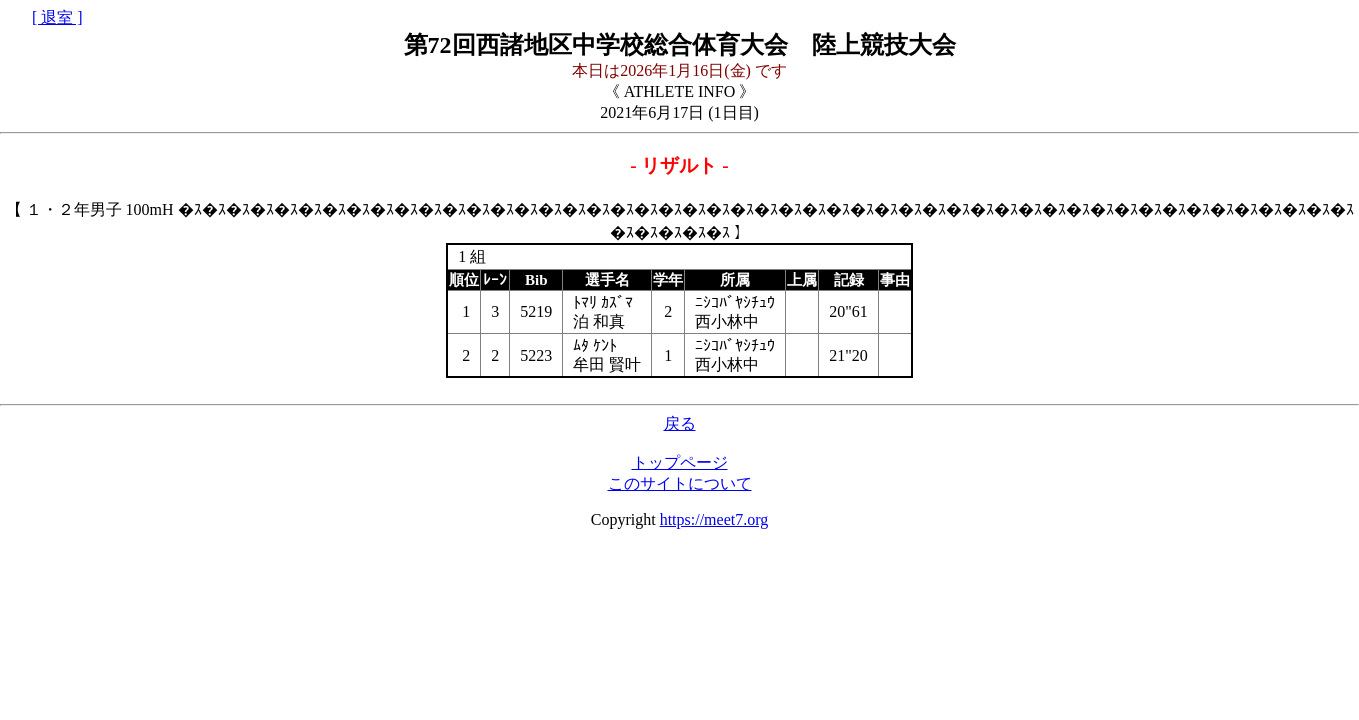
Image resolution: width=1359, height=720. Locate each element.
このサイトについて (680, 483)
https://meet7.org (714, 519)
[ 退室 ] (57, 17)
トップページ (680, 462)
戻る (680, 423)
